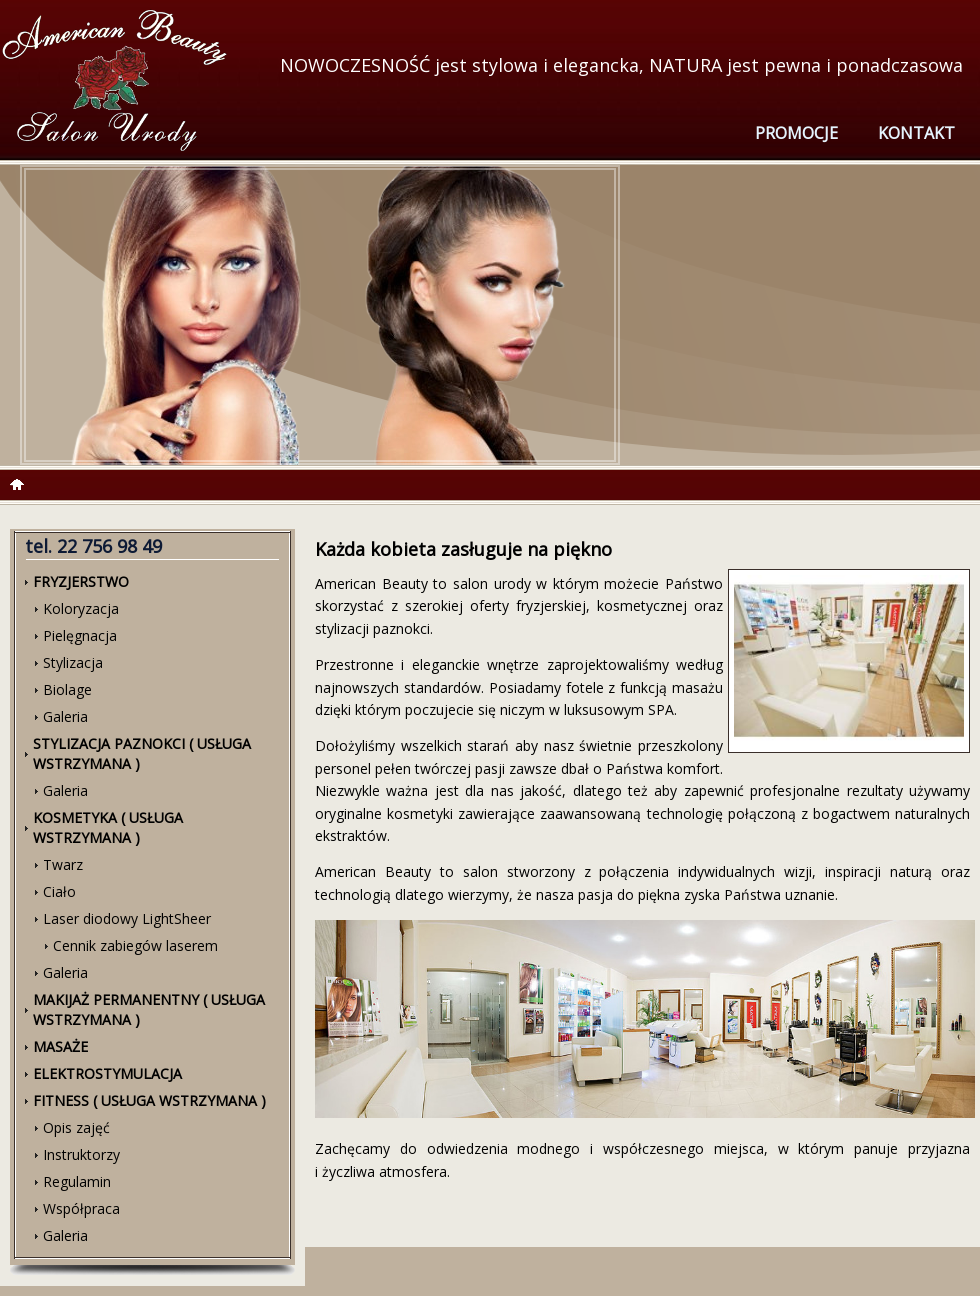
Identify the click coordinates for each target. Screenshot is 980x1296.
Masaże (60, 1046)
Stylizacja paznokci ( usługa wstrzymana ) (142, 753)
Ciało (59, 891)
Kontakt (916, 133)
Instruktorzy (81, 1154)
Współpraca (81, 1208)
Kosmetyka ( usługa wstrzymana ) (108, 827)
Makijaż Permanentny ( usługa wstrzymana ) (149, 1009)
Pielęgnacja (80, 635)
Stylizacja (73, 662)
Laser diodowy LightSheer (127, 918)
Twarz (63, 864)
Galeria (65, 716)
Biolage (67, 689)
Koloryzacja (81, 608)
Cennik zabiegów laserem (135, 945)
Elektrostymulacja (107, 1073)
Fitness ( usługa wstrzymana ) (149, 1100)
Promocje (796, 133)
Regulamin (77, 1181)
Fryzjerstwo (81, 581)
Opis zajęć (76, 1127)
